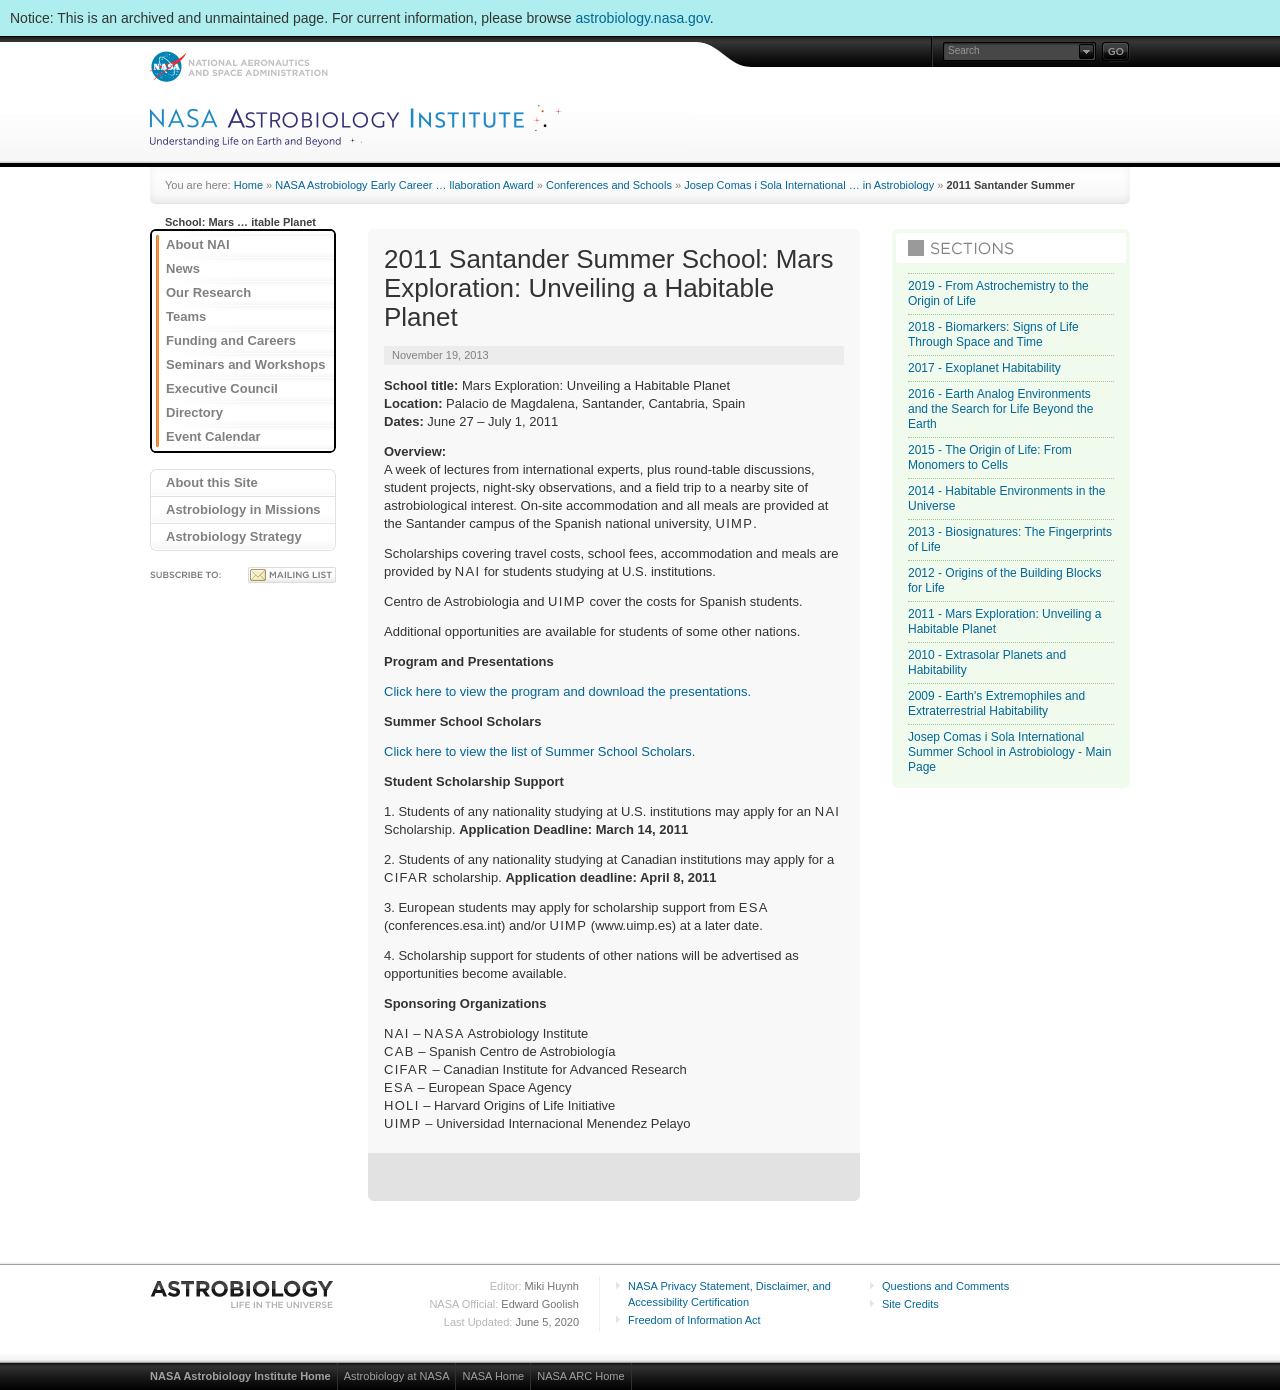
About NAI (198, 244)
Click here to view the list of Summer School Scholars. (539, 751)
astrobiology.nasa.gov (643, 18)
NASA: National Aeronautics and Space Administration (238, 66)
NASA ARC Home (580, 1376)
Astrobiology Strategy (234, 536)
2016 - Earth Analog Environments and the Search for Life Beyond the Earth (1000, 409)
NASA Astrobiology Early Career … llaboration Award (404, 185)
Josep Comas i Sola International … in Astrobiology (809, 185)
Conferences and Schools (609, 185)
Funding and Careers (231, 340)
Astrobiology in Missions (243, 509)
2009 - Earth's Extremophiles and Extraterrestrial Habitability (996, 703)
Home (248, 185)
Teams (186, 316)
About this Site (212, 482)
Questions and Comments (945, 1286)
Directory (194, 412)
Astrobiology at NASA (397, 1376)
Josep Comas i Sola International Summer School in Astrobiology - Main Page (1009, 752)
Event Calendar (213, 436)
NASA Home (493, 1376)
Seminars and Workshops (245, 364)
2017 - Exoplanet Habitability (984, 368)
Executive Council (222, 388)
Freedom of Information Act (694, 1320)
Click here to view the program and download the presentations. (567, 691)
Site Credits (910, 1304)
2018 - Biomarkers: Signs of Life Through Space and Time (993, 334)
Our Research (208, 292)
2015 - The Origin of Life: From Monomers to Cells (990, 457)
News (183, 268)
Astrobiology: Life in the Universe (243, 1294)
